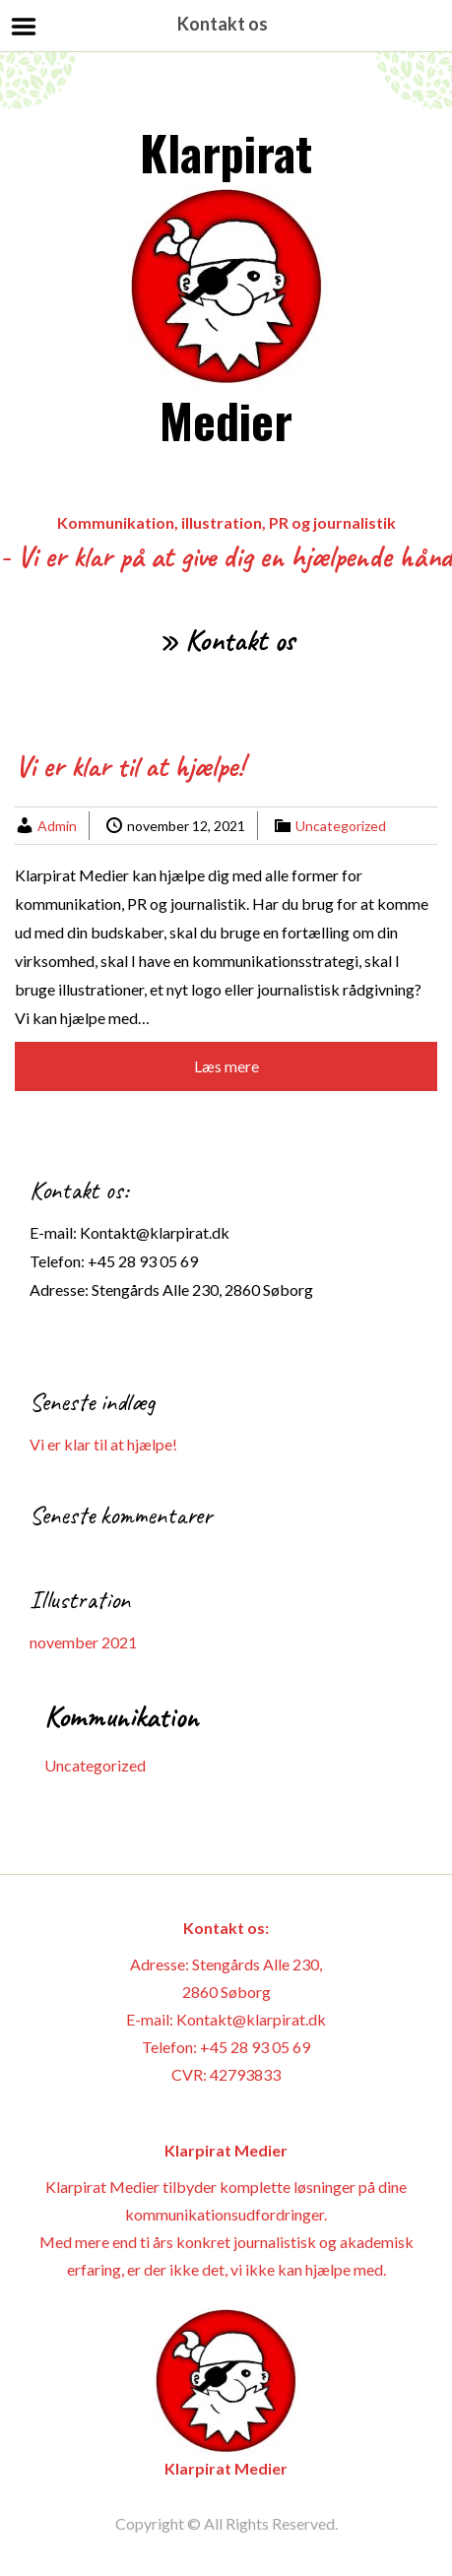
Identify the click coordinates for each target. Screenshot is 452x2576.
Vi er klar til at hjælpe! (129, 766)
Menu (24, 26)
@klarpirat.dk (182, 1232)
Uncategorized (340, 825)
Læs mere (226, 1066)
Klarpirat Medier (226, 286)
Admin (57, 825)
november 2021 (83, 1642)
